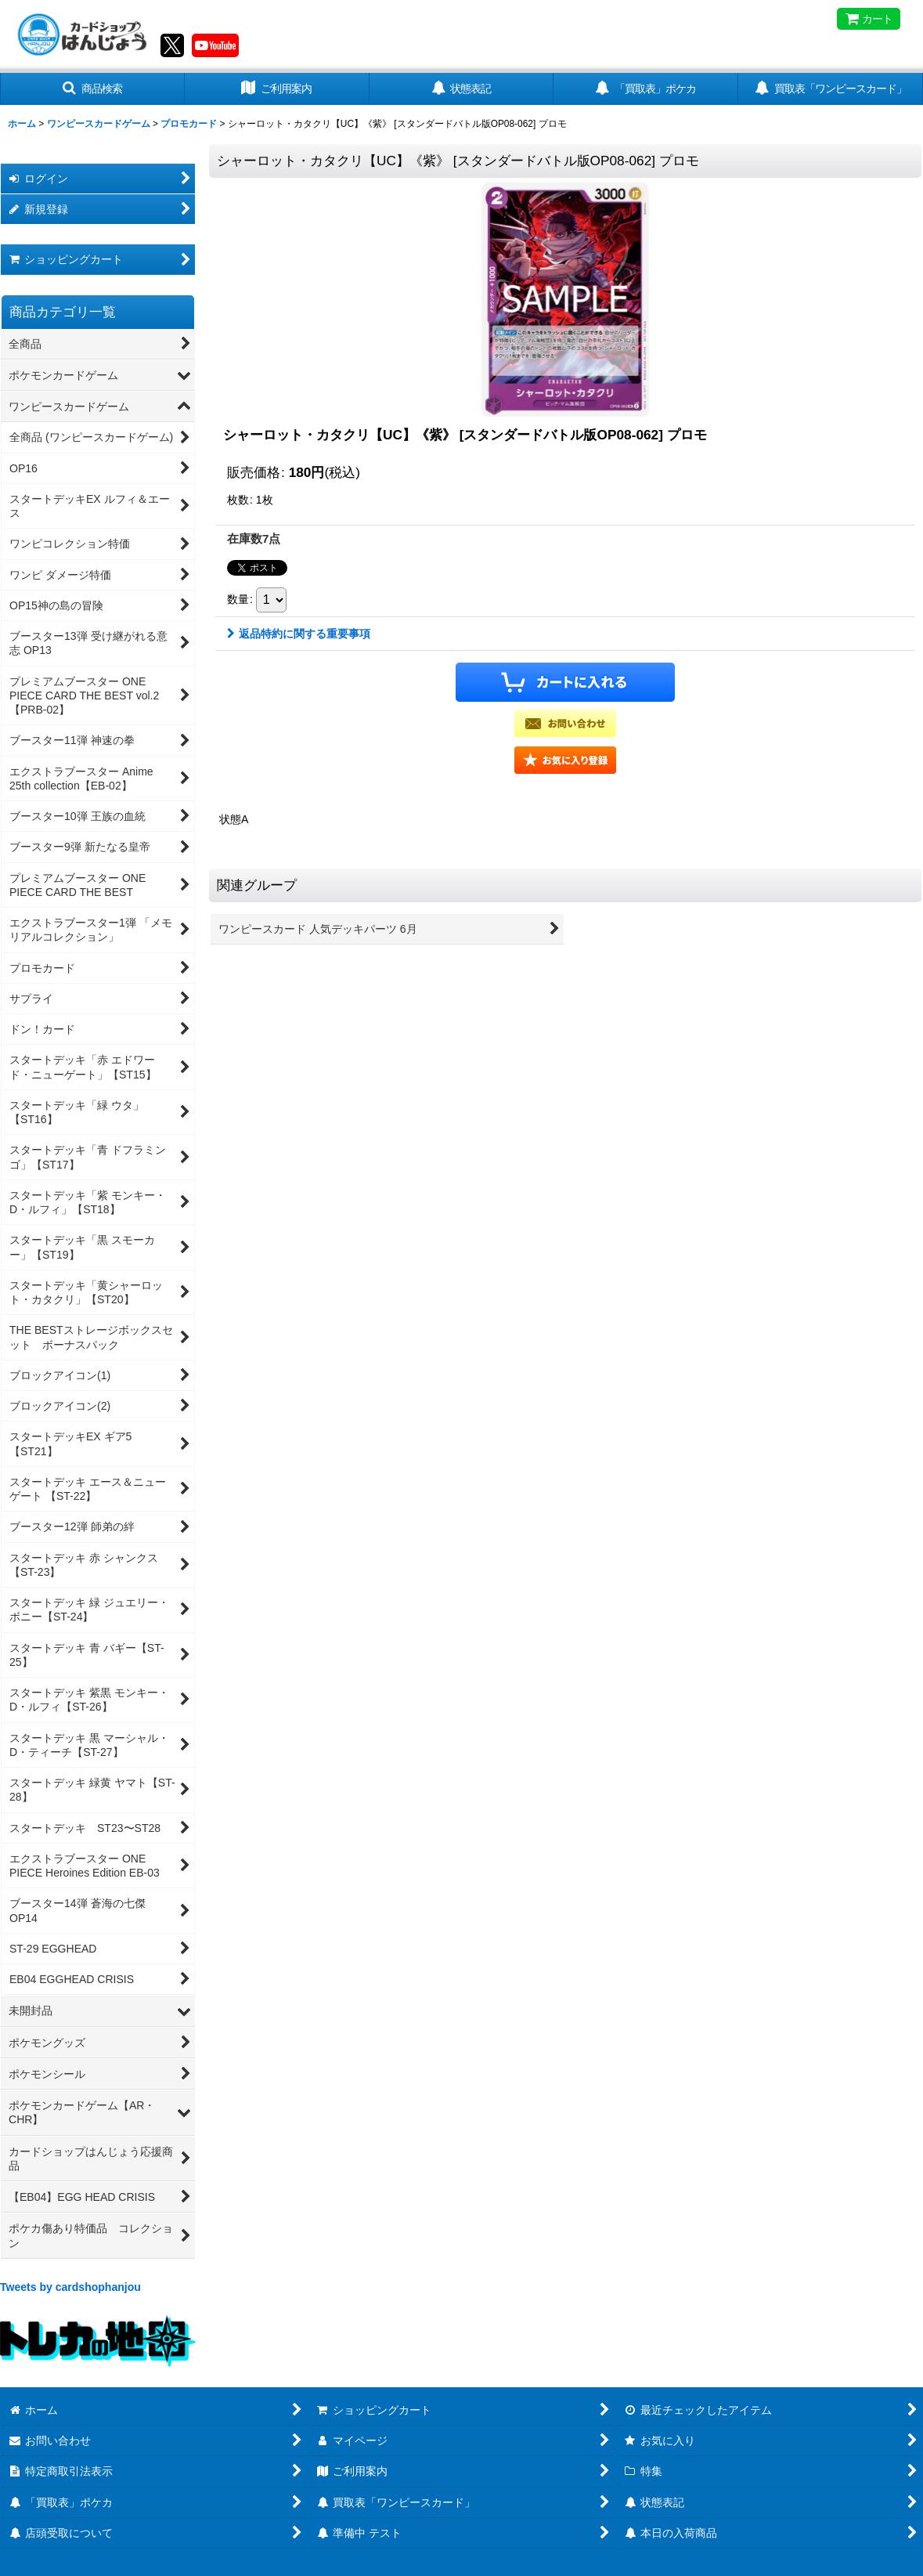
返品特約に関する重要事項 (298, 633)
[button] (92, 89)
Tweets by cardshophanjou (70, 2287)
